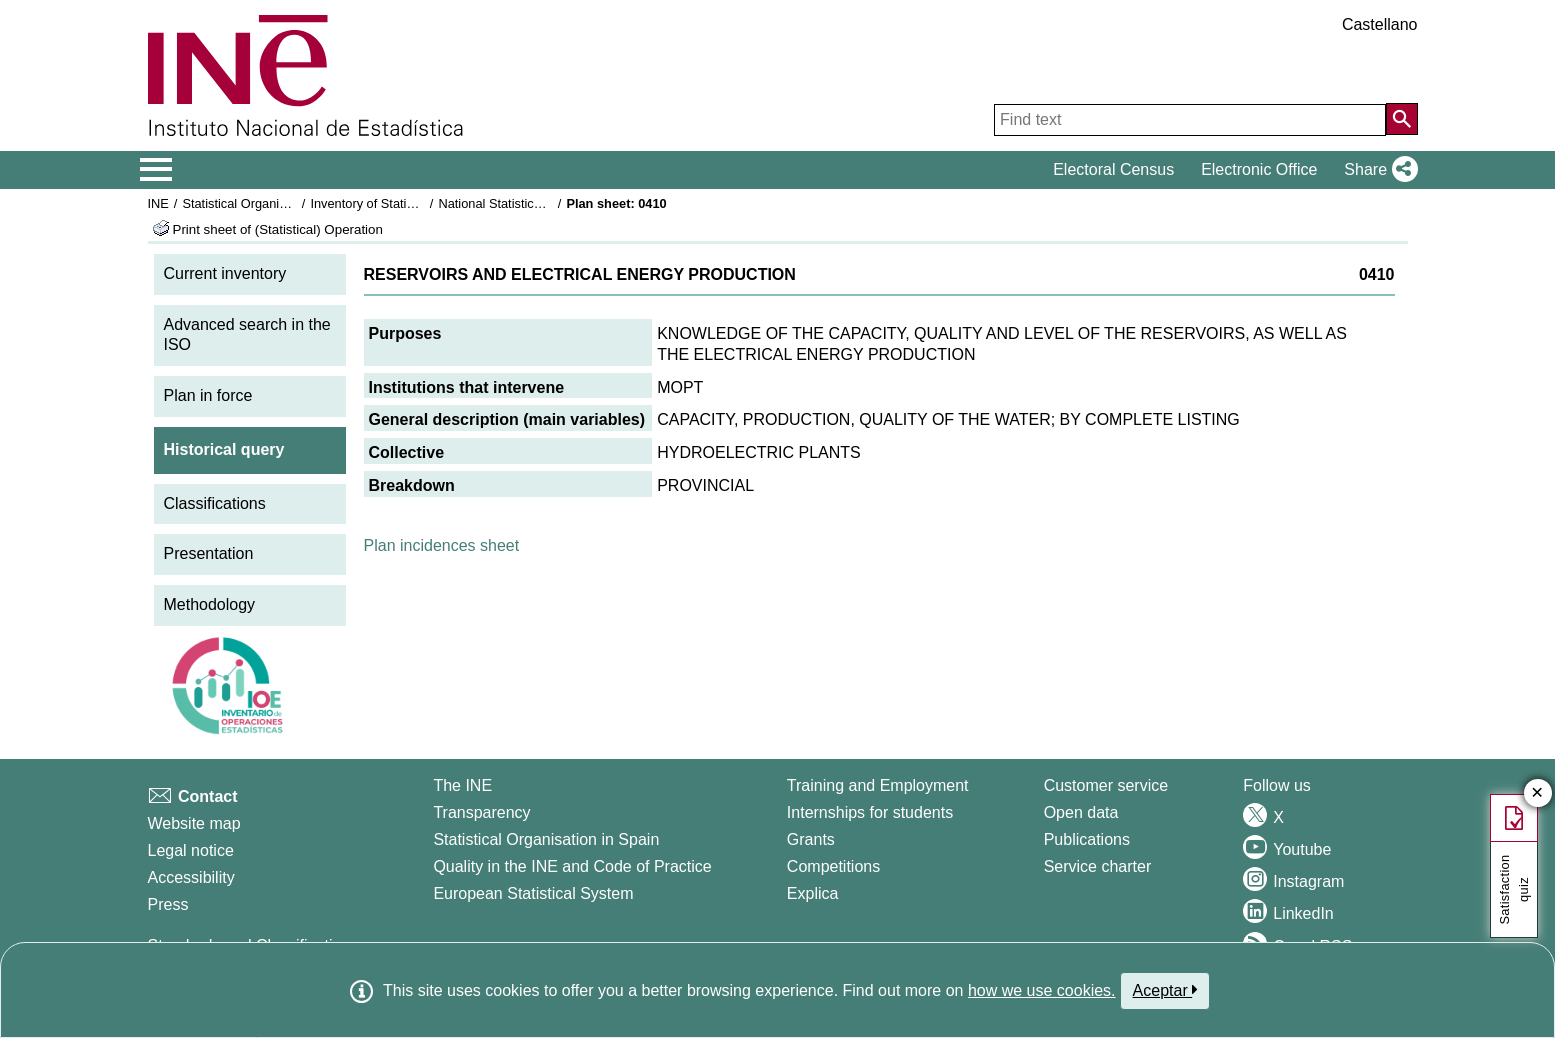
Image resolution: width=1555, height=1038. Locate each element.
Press (168, 904)
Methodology (210, 604)
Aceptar (1165, 990)
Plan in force (208, 395)
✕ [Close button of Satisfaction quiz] (1537, 793)
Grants (811, 839)
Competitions (833, 866)
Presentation (209, 553)
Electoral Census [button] (1113, 169)
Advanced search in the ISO (247, 335)
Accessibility (191, 877)
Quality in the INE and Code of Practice (572, 866)
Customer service (1106, 785)
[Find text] (1190, 120)
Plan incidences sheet (442, 545)
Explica (813, 893)
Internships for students (870, 812)
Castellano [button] (1380, 24)
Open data (1081, 812)
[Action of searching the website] (1402, 119)
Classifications (215, 503)
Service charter (1098, 866)
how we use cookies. (1042, 990)
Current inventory (225, 273)
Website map (194, 823)
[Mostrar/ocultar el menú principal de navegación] (156, 170)
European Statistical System (533, 893)
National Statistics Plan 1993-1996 (536, 203)
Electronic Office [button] (1259, 169)
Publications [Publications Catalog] (1087, 839)
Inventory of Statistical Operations (405, 203)
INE (158, 203)
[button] (1376, 170)
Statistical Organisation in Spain (272, 203)
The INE (462, 785)
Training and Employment (878, 785)
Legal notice (191, 850)
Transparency (481, 812)
